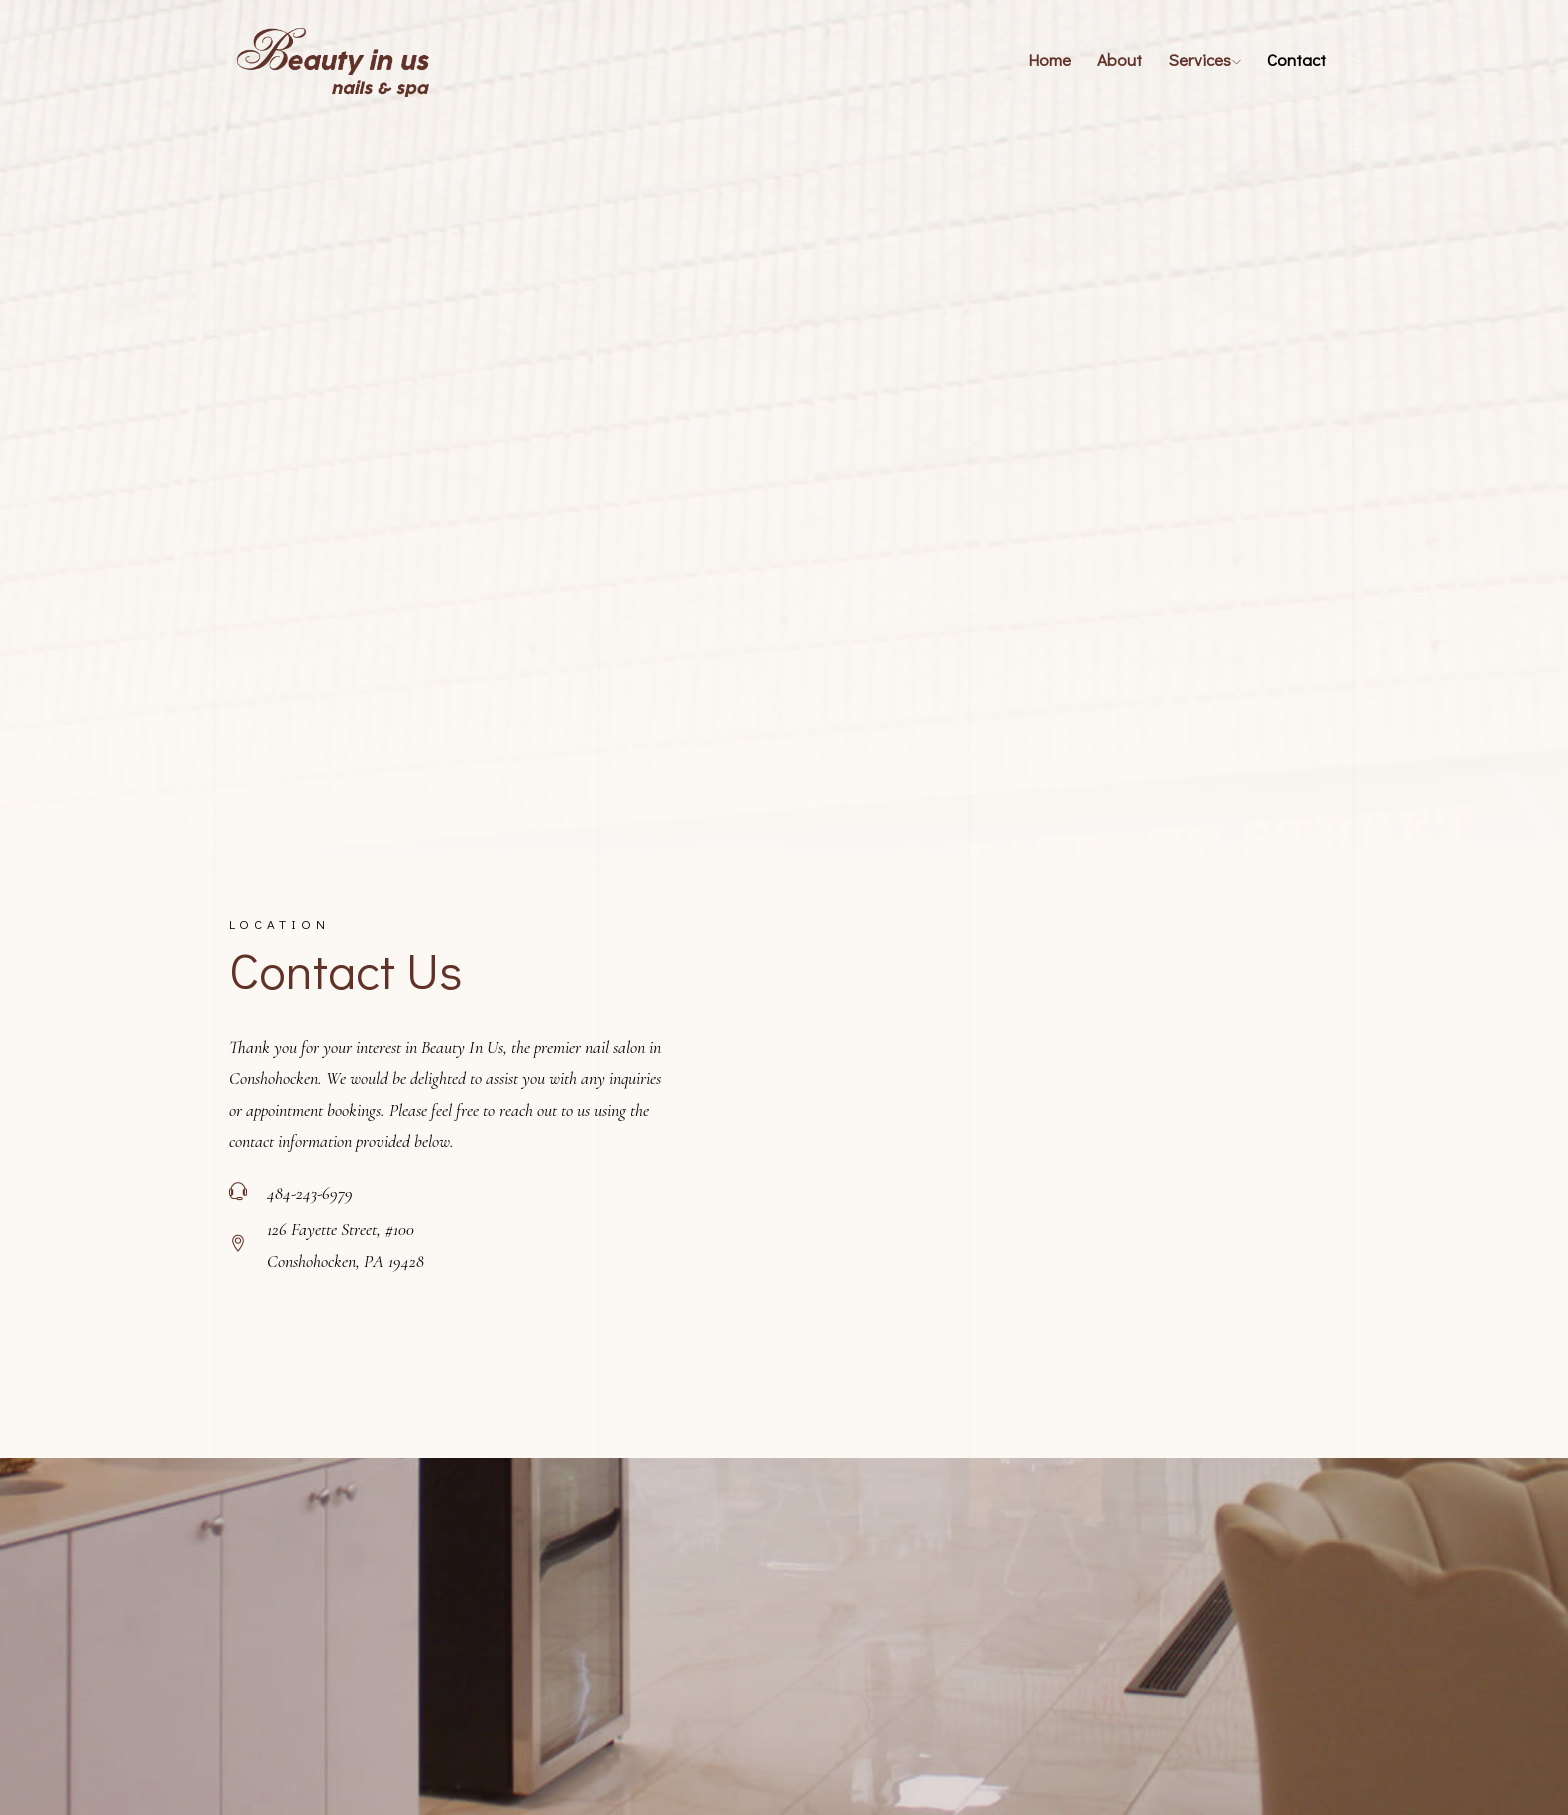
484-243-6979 (310, 1193)
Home (1049, 59)
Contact (1296, 59)
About (1119, 59)
